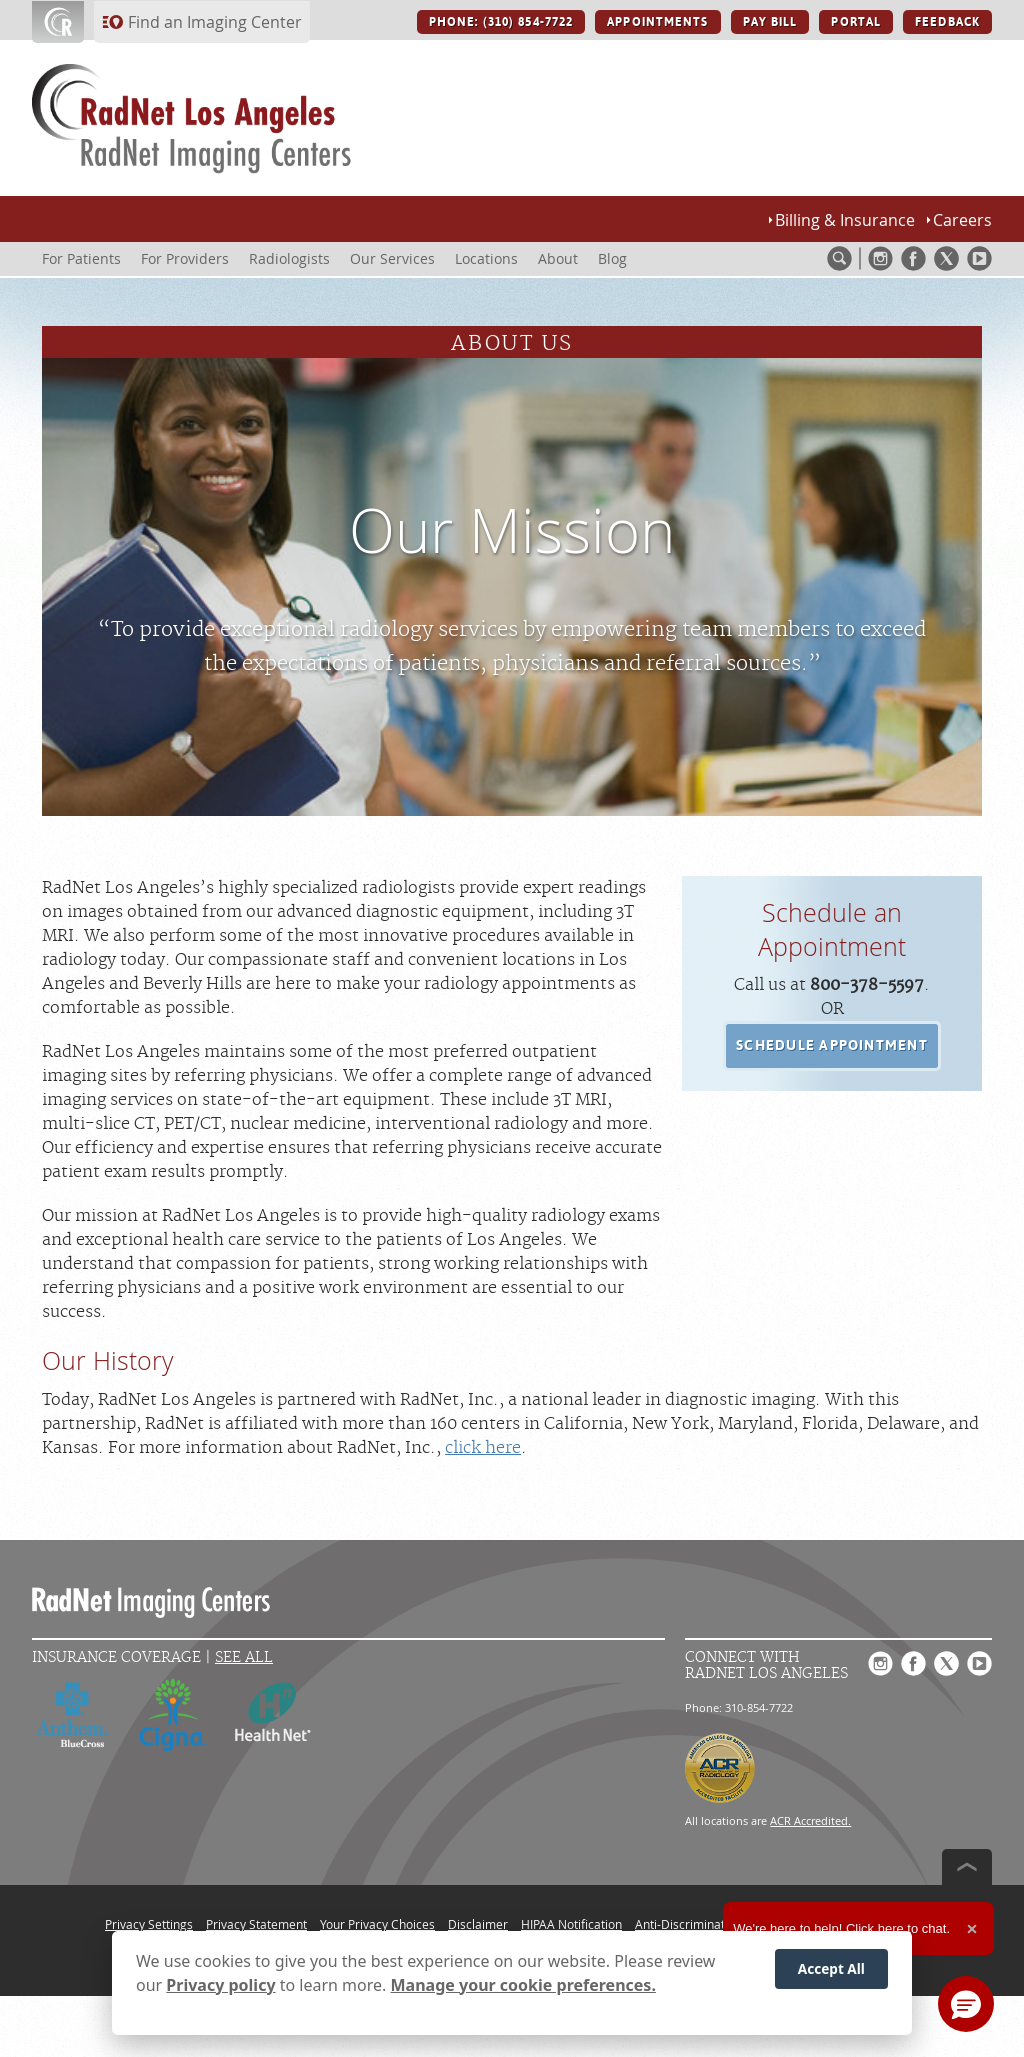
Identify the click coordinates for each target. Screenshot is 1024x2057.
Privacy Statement (256, 1924)
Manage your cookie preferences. (523, 1986)
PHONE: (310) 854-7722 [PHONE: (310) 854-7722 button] (501, 22)
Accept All (831, 1969)
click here (483, 1448)
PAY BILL (770, 22)
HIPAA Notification (571, 1924)
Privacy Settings (149, 1924)
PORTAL (856, 22)
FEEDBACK (947, 22)
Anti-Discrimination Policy (706, 1924)
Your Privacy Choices (377, 1924)
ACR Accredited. (810, 1820)
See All (244, 1657)
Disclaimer (478, 1924)
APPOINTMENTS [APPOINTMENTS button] (657, 22)
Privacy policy (220, 1986)
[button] (832, 1046)
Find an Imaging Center (215, 22)
